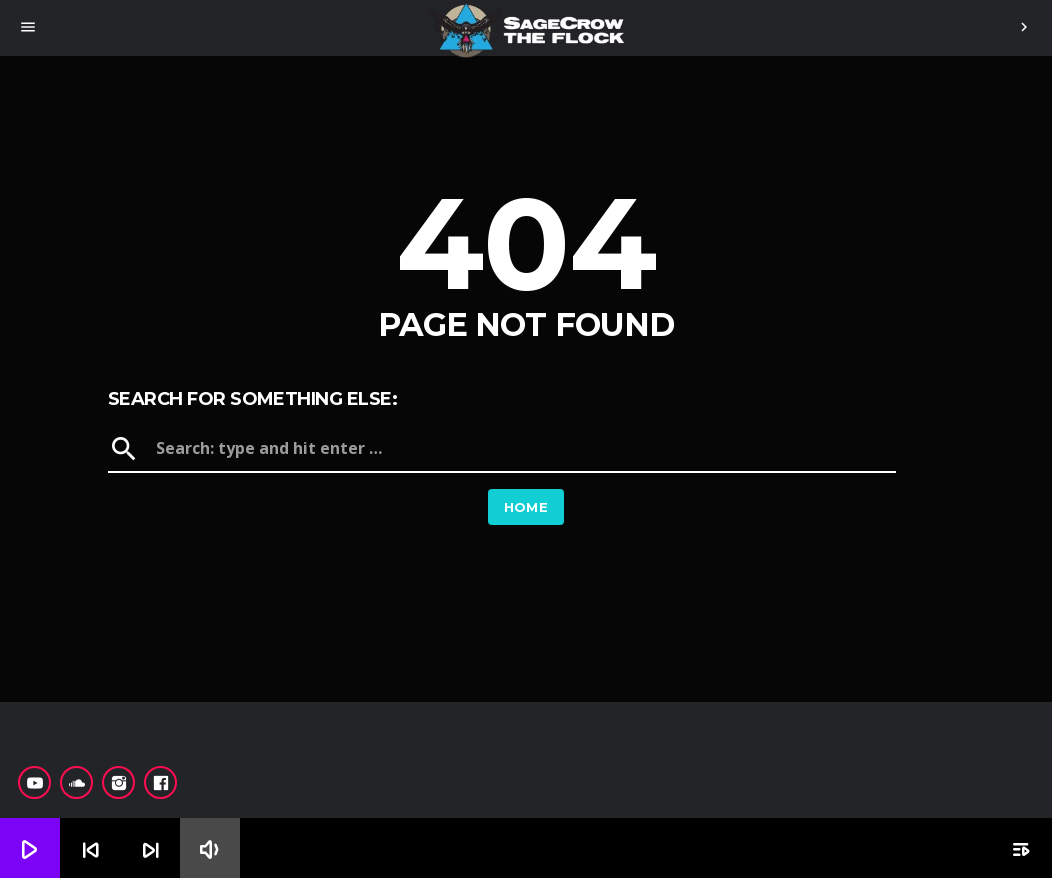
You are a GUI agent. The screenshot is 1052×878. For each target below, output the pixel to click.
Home (526, 507)
